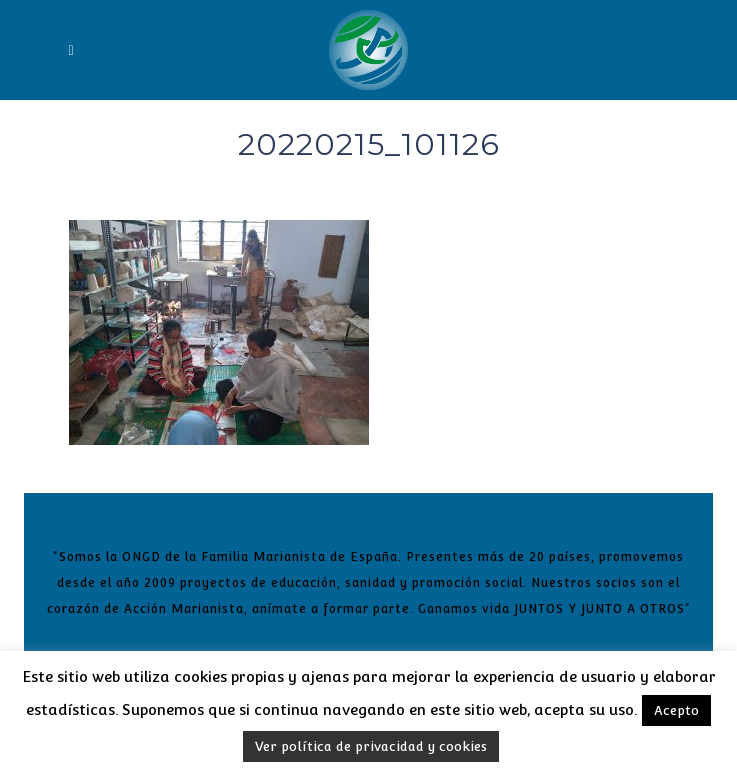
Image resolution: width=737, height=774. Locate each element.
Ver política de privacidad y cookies (371, 746)
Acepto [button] (676, 710)
